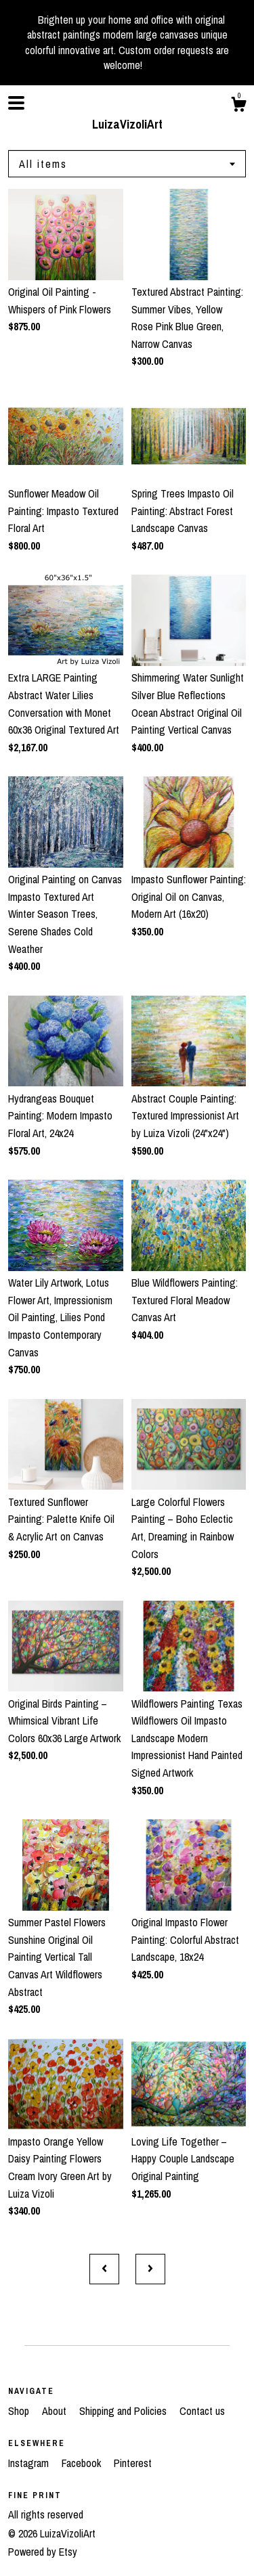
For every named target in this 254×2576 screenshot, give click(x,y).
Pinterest (133, 2463)
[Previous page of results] (104, 2269)
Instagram (29, 2463)
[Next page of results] (150, 2269)
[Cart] (238, 106)
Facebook (83, 2463)
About (55, 2410)
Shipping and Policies (124, 2410)
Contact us (202, 2410)
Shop (20, 2410)
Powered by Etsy (42, 2551)
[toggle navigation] (16, 103)
